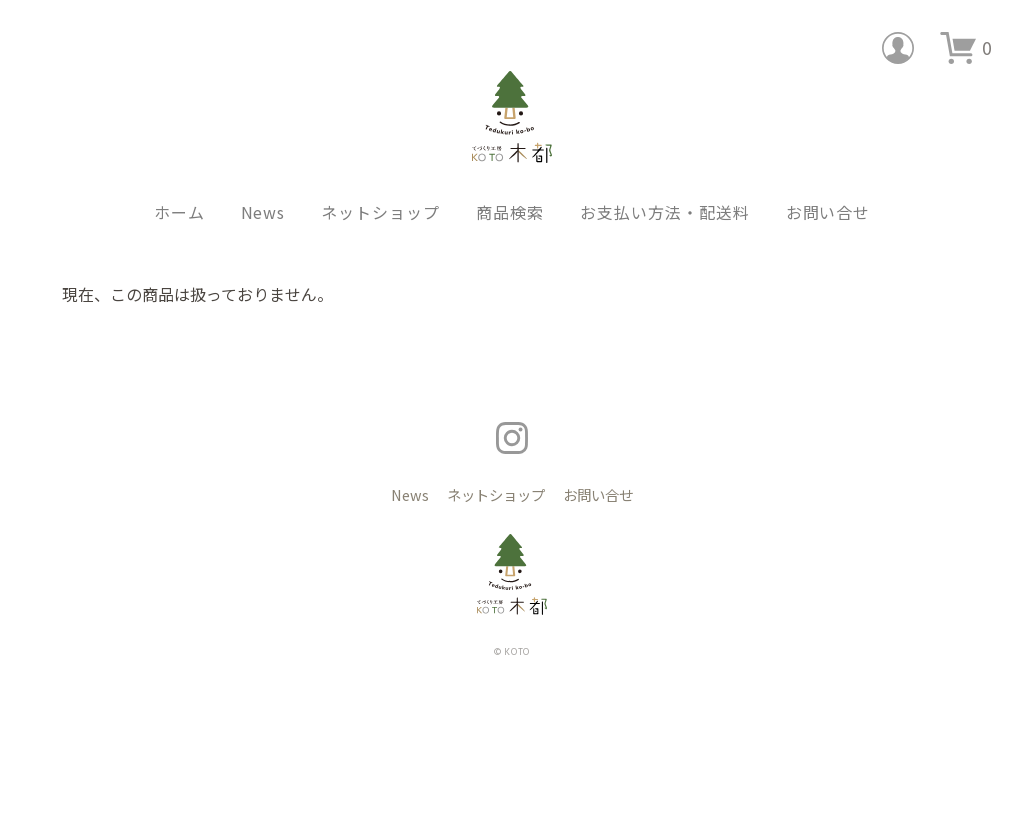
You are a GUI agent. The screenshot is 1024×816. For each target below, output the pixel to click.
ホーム (179, 181)
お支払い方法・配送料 (665, 181)
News (263, 181)
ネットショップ (380, 181)
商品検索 (510, 181)
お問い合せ (828, 181)
